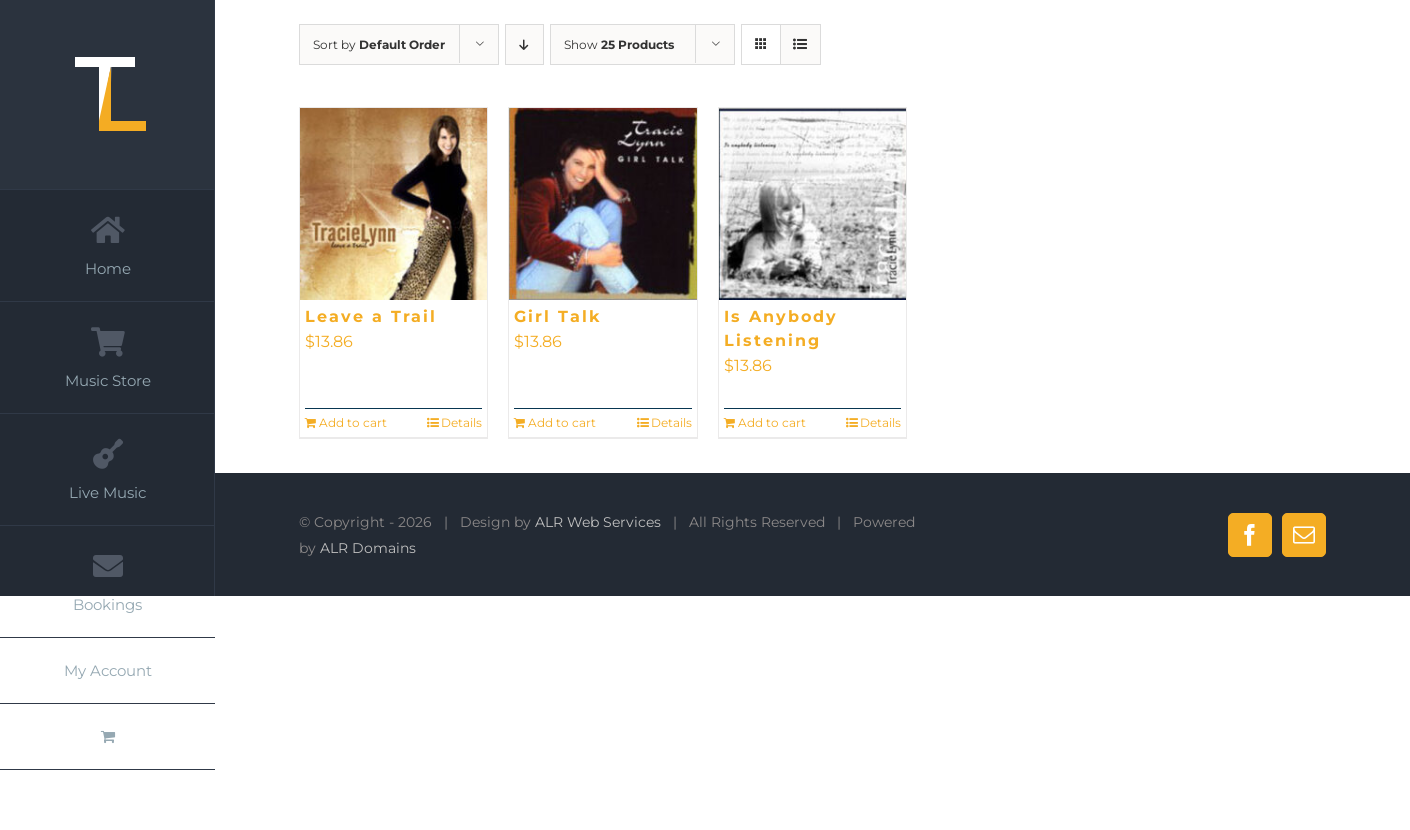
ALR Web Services (598, 522)
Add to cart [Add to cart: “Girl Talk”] (562, 422)
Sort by (379, 44)
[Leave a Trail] (394, 204)
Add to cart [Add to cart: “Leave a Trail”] (353, 422)
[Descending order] (524, 44)
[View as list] (800, 44)
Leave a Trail (371, 316)
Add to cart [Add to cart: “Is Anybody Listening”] (772, 422)
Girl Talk (557, 316)
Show (619, 44)
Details (461, 422)
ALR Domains (368, 548)
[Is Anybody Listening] (813, 204)
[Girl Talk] (603, 204)
